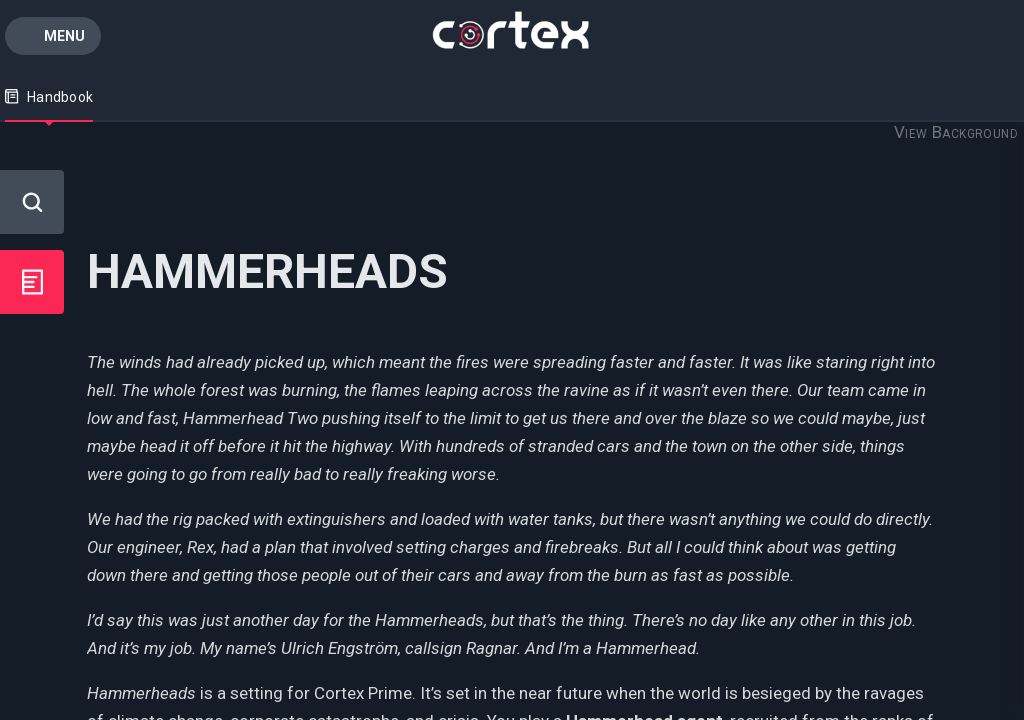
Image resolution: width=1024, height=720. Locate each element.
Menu (64, 36)
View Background (956, 132)
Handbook (49, 97)
